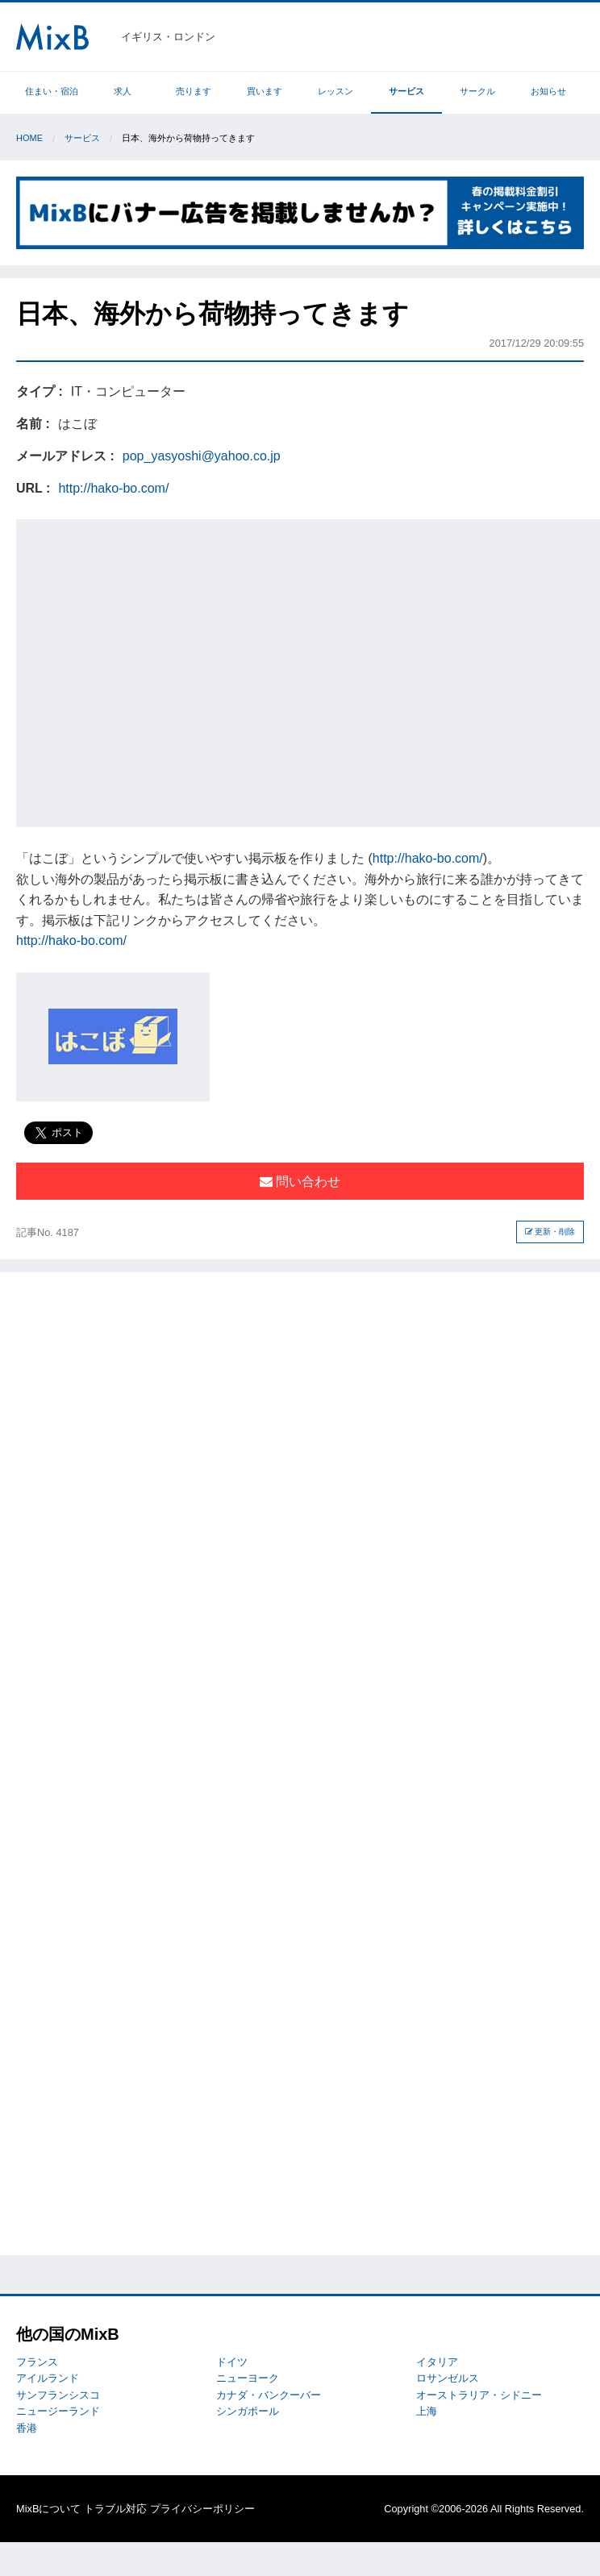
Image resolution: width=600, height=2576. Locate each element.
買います (264, 91)
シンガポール (247, 2411)
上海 (426, 2411)
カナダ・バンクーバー (268, 2395)
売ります (193, 91)
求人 (122, 91)
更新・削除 (550, 1231)
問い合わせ (300, 1181)
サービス (406, 91)
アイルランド (47, 2378)
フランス (37, 2362)
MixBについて (48, 2509)
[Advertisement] (151, 670)
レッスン (335, 91)
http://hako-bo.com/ (113, 488)
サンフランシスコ (58, 2395)
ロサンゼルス (447, 2378)
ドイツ (232, 2362)
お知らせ (548, 91)
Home (29, 138)
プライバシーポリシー (202, 2509)
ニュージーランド (58, 2411)
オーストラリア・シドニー (479, 2395)
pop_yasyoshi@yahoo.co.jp (202, 456)
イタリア (437, 2362)
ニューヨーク (247, 2378)
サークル (477, 91)
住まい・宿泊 (51, 91)
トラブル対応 (115, 2509)
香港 (26, 2428)
